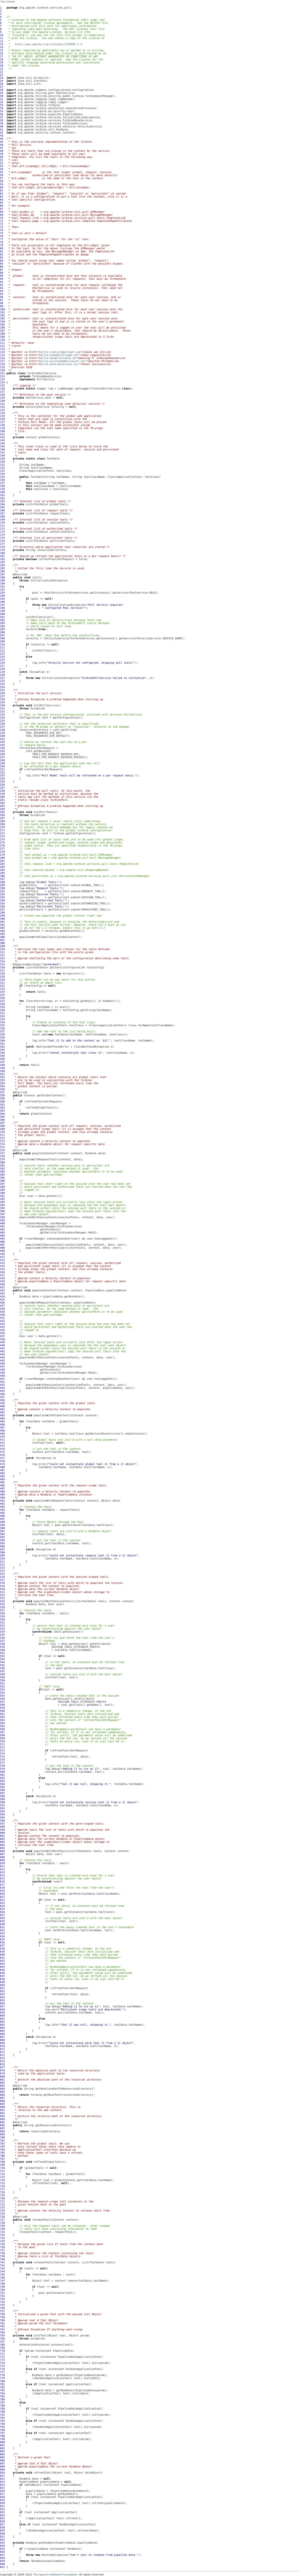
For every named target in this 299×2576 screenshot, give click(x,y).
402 (2, 1229)
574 (2, 1753)
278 (2, 851)
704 (2, 2149)
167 (2, 513)
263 (2, 805)
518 (2, 1582)
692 (2, 2113)
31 (1, 99)
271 (2, 830)
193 (2, 592)
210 (2, 644)
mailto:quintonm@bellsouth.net (62, 361)
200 (2, 613)
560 (2, 1710)
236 (2, 723)
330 (2, 1010)
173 (2, 531)
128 (2, 394)
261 (2, 799)
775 (2, 2365)
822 (2, 2509)
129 (2, 397)
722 (2, 2204)
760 (2, 2320)
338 (2, 1034)
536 (2, 1637)
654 (2, 1997)
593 (2, 1811)
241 (2, 738)
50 (1, 156)
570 (2, 1741)
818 (2, 2496)
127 (2, 391)
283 (2, 866)
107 (2, 330)
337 (2, 1031)
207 (2, 635)
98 (1, 303)
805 (2, 2457)
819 (2, 2500)
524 (2, 1601)
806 (2, 2460)
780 (2, 2381)
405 (2, 1238)
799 (2, 2439)
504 (2, 1540)
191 (2, 586)
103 (2, 318)
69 (1, 214)
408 (2, 1247)
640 (2, 1954)
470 (2, 1436)
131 (2, 403)
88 (1, 272)
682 (2, 2082)
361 (2, 1104)
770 (2, 2350)
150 (2, 461)
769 (2, 2347)
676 (2, 2064)
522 (2, 1595)
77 (1, 239)
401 (2, 1226)
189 (2, 580)
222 (2, 681)
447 (2, 1366)
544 (2, 1662)
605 (2, 1847)
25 (1, 80)
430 (2, 1314)
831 (2, 2536)
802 (2, 2448)
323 (2, 988)
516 (2, 1576)
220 (2, 674)
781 (2, 2384)
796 (2, 2429)
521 (2, 1592)
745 (2, 2274)
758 (2, 2314)
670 (2, 2046)
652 (2, 1991)
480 (2, 1467)
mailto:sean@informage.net (59, 354)
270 (2, 827)
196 (2, 601)
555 (2, 1695)
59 (1, 184)
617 (2, 1884)
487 (2, 1488)
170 (2, 522)
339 (2, 1037)
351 (2, 1074)
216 (2, 662)
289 (2, 885)
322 (2, 985)
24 (1, 77)
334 (2, 1022)
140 (2, 431)
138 (2, 425)
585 (2, 1787)
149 (2, 458)
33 (1, 105)
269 (2, 824)
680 (2, 2076)
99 (1, 306)
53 (1, 166)
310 (2, 949)
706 (2, 2155)
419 (2, 1281)
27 (1, 86)
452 (2, 1381)
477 (2, 1457)
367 (2, 1122)
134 (2, 412)
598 (2, 1826)
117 (2, 361)
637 (2, 1945)
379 (2, 1159)
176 (2, 540)
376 (2, 1150)
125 (2, 385)
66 (1, 205)
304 (2, 930)
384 (2, 1174)
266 (2, 815)
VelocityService (38, 406)
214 (2, 656)
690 (2, 2106)
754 (2, 2301)
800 (2, 2442)
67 (1, 208)
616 (2, 1881)
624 (2, 1905)
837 (2, 2554)
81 (1, 251)
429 (2, 1311)
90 (1, 278)
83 (1, 257)
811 (2, 2475)
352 (2, 1077)
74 (1, 230)
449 (2, 1372)
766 (2, 2338)
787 (2, 2402)
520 (2, 1589)
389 (2, 1189)
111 (2, 342)
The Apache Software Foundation (55, 2574)
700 (2, 2137)
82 (1, 254)
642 (2, 1960)
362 (2, 1107)
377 (2, 1153)
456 (2, 1393)
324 (2, 991)
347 (2, 1061)
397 (2, 1214)
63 (1, 196)
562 (2, 1716)
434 (2, 1326)
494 (2, 1509)
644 (2, 1966)
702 (2, 2143)
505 (2, 1543)
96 (1, 297)
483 (2, 1476)
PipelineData (94, 1290)
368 (2, 1125)
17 (1, 56)
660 (2, 2015)
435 (2, 1330)
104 (2, 321)
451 (2, 1378)
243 (2, 745)
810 (2, 2472)
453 (2, 1384)
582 (2, 1777)
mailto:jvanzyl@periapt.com (59, 351)
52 (1, 163)
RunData (90, 1153)
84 (1, 260)
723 (2, 2207)
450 (2, 1375)
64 (1, 199)
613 (2, 1872)
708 (2, 2161)
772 (2, 2356)
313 (2, 958)
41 (1, 129)
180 (2, 553)
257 (2, 787)
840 (2, 2564)
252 (2, 772)
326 (2, 997)
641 (2, 1957)
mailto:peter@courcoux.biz (59, 364)
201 (2, 617)
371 (2, 1135)
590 (2, 1802)
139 (2, 428)
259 (2, 793)
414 (2, 1266)
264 (2, 808)
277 (2, 848)
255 (2, 781)
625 (2, 1908)
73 (1, 227)
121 (2, 373)
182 (2, 559)
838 (2, 2557)
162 (2, 498)
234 (2, 717)
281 (2, 860)
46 (1, 144)
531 (2, 1622)
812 (2, 2478)
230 (2, 705)
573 (2, 1750)
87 (1, 269)
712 (2, 2174)
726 (2, 2216)
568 (2, 1735)
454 (2, 1387)
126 (2, 388)
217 (2, 665)
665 (2, 2030)
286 (2, 876)
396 (2, 1211)
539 (2, 1646)
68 (1, 211)
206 (2, 632)
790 (2, 2411)
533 (2, 1628)
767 (2, 2341)
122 (2, 376)
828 (2, 2527)
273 (2, 836)
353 (2, 1080)
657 (2, 2006)
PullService (46, 379)
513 (2, 1567)
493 (2, 1506)
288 (2, 882)
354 (2, 1083)
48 (1, 150)
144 (2, 443)
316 (2, 967)
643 (2, 1963)
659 (2, 2012)
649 (2, 1982)
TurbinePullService (41, 373)
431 (2, 1317)
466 (2, 1424)
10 (1, 35)
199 (2, 610)
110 (2, 339)
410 (2, 1253)
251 (2, 769)
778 (2, 2375)
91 (1, 281)
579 (2, 1768)
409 (2, 1250)
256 (2, 784)
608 (2, 1857)
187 (2, 574)
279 (2, 854)
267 (2, 818)
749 (2, 2286)
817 (2, 2493)
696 (2, 2125)
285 (2, 872)
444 (2, 1357)
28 (1, 89)
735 (2, 2244)
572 (2, 1747)
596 (2, 1820)
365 (2, 1116)
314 (2, 961)
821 (2, 2506)
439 (2, 1342)
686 (2, 2094)
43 (1, 135)
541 (2, 1652)
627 (2, 1915)
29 (1, 92)
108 (2, 333)
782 (2, 2387)
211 (2, 647)
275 (2, 842)
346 (2, 1058)
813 (2, 2481)
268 (2, 821)
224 (2, 687)
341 (2, 1043)
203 (2, 623)
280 (2, 857)
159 (2, 489)
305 (2, 933)
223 (2, 684)
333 (2, 1019)
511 (2, 1561)
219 (2, 671)
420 (2, 1284)
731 (2, 2231)
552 (2, 1686)
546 (2, 1668)
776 (2, 2369)
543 (2, 1659)
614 (2, 1875)
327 (2, 1000)
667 (2, 2036)
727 (2, 2219)
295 (2, 903)
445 (2, 1360)
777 (2, 2372)
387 (2, 1183)
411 (2, 1256)
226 (2, 693)
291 (2, 891)
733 (2, 2238)
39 (1, 123)
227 (2, 696)
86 (1, 266)
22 (1, 71)
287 (2, 879)
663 (2, 2024)
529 (2, 1616)
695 (2, 2122)
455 (2, 1390)
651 (2, 1988)
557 (2, 1701)
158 (2, 486)
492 (2, 1503)
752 (2, 2295)
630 (2, 1924)
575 (2, 1756)
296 (2, 906)
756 (2, 2308)
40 (1, 126)
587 (2, 1793)
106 (2, 327)
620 (2, 1893)
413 (2, 1262)
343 (2, 1049)
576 (2, 1759)
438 (2, 1339)
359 (2, 1098)
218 (2, 668)
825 (2, 2518)
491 (2, 1500)
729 (2, 2225)
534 (2, 1631)
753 (2, 2298)
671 (2, 2049)
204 (2, 626)
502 (2, 1534)
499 (2, 1525)
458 (2, 1400)
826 (2, 2521)
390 (2, 1192)
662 (2, 2021)
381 (2, 1165)
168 (2, 516)
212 (2, 650)
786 (2, 2399)
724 (2, 2210)
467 (2, 1427)
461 (2, 1409)
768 (2, 2344)
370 (2, 1131)
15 (1, 50)
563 (2, 1720)
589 (2, 1799)
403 (2, 1232)
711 (2, 2170)
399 (2, 1220)
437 (2, 1336)
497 (2, 1518)
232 (2, 711)
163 (2, 501)
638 (2, 1948)
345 (2, 1055)
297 (2, 909)
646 (2, 1972)
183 (2, 562)
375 (2, 1147)
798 (2, 2436)
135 (2, 415)
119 (2, 367)
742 (2, 2265)
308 (2, 943)
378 (2, 1156)
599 (2, 1829)
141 (2, 434)
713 (2, 2177)
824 (2, 2515)
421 (2, 1287)
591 (2, 1805)
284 (2, 869)
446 (2, 1363)
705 (2, 2152)
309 (2, 946)
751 (2, 2292)
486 (2, 1485)
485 (2, 1482)
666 (2, 2033)
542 (2, 1656)
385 (2, 1177)
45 (1, 141)
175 (2, 537)
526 (2, 1607)
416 (2, 1272)
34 (1, 108)
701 (2, 2140)
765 (2, 2335)
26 (1, 83)
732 (2, 2234)
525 (2, 1604)
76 (1, 236)
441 (2, 1348)
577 (2, 1762)
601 (2, 1835)
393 (2, 1202)
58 (1, 181)
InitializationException (49, 580)
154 (2, 473)
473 (2, 1445)
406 (2, 1241)
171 (2, 525)
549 (2, 1677)
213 (2, 653)
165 (2, 507)
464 (2, 1418)
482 (2, 1473)
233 (2, 714)
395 (2, 1208)
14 (1, 47)
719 (2, 2195)
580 (2, 1771)
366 (2, 1119)
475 (2, 1451)
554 (2, 1692)
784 (2, 2393)
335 (2, 1025)
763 (2, 2329)
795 (2, 2426)
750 (2, 2289)
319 (2, 976)
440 (2, 1345)
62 (1, 193)
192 (2, 589)
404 (2, 1235)
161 (2, 495)
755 (2, 2305)
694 (2, 2119)
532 (2, 1625)
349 (2, 1067)
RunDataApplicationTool (83, 2369)
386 (2, 1180)
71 (1, 220)
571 (2, 1744)
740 (2, 2259)
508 (2, 1552)
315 (2, 964)
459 (2, 1403)
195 (2, 598)
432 (2, 1320)
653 (2, 1994)
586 (2, 1790)
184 (2, 565)
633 (2, 1933)
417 (2, 1275)
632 (2, 1930)
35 (1, 111)
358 (2, 1095)
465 (2, 1421)
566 (2, 1729)
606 (2, 1851)
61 (1, 190)
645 (2, 1969)
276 (2, 845)
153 (2, 470)
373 (2, 1141)
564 (2, 1723)
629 (2, 1921)
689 (2, 2103)
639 (2, 1951)
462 (2, 1412)
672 (2, 2052)
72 (1, 223)
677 (2, 2067)
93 (1, 287)
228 (2, 699)
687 (2, 2097)
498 (2, 1521)
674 (2, 2058)
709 (2, 2164)
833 (2, 2542)
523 (2, 1598)
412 (2, 1259)
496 (2, 1515)
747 (2, 2280)
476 (2, 1454)
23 (1, 74)
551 (2, 1683)
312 (2, 955)
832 (2, 2539)
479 (2, 1464)
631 (2, 1927)
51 (1, 159)
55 (1, 172)
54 (1, 169)
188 (2, 577)
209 (2, 641)
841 (2, 2567)
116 (2, 358)
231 (2, 708)
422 (2, 1290)
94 (1, 291)
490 (2, 1497)
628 (2, 1918)
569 (2, 1738)
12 (1, 41)
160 (2, 492)
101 (2, 312)
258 (2, 790)
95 (1, 294)
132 (2, 406)
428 (2, 1308)
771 (2, 2353)
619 (2, 1890)
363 (2, 1110)
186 (2, 571)
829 (2, 2530)
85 (1, 263)
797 (2, 2433)
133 (2, 409)
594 (2, 1814)
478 (2, 1461)
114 (2, 351)
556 (2, 1698)
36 (1, 114)
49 (1, 153)
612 (2, 1869)
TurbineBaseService (46, 376)
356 (2, 1089)
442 (2, 1351)
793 (2, 2420)
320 (2, 979)
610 (2, 1863)
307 (2, 940)
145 (2, 446)
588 (2, 1796)
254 (2, 778)
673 (2, 2055)
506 (2, 1546)
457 (2, 1397)
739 (2, 2256)
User (22, 1195)
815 (2, 2487)
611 (2, 1866)
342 (2, 1046)
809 (2, 2469)
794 (2, 2423)
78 (1, 242)
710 (2, 2167)
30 (1, 96)
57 (1, 178)
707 (2, 2158)
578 (2, 1765)
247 (2, 757)
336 (2, 1028)
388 (2, 1186)
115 (2, 354)
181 (2, 556)
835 (2, 2548)
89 (1, 275)
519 (2, 1585)
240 (2, 735)
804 (2, 2454)
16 (1, 53)
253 (2, 775)
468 (2, 1430)
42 (1, 132)
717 (2, 2189)
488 (2, 1491)
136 (2, 418)
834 (2, 2545)
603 (2, 1841)
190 (2, 583)
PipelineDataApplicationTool (79, 2356)
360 (2, 1101)
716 (2, 2186)
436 (2, 1333)
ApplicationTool (78, 2384)
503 (2, 1537)
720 (2, 2198)
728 (2, 2222)
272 (2, 833)
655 (2, 2000)
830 (2, 2533)
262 (2, 802)
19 (1, 62)
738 (2, 2253)
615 (2, 1878)
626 (2, 1911)
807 (2, 2463)
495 (2, 1512)
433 (2, 1323)
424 (2, 1296)
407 (2, 1244)
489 (2, 1494)
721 (2, 2201)
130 (2, 400)
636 (2, 1942)
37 (1, 117)
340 (2, 1040)
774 (2, 2362)
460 (2, 1406)
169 (2, 519)
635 (2, 1939)
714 (2, 2180)
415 (2, 1269)
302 (2, 924)
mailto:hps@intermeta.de (57, 358)
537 (2, 1640)
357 (2, 1092)
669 (2, 2042)
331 (2, 1013)
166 (2, 510)
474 (2, 1448)
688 (2, 2100)
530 (2, 1619)
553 (2, 1689)
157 (2, 482)
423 (2, 1293)
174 (2, 534)
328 (2, 1003)
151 (2, 464)
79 (1, 245)
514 (2, 1570)
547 (2, 1671)
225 (2, 690)
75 (1, 233)
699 (2, 2134)
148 (2, 455)
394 (2, 1205)
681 (2, 2079)
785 (2, 2396)
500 (2, 1528)
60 (1, 187)
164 (2, 504)
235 (2, 720)
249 (2, 763)
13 (1, 44)
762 (2, 2326)
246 (2, 754)
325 (2, 994)
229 (2, 702)
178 (2, 546)
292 (2, 894)
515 (2, 1573)
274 (2, 839)
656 (2, 2003)
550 (2, 1680)
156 (2, 479)
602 (2, 1838)
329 (2, 1007)
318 (2, 973)
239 (2, 732)
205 (2, 629)
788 (2, 2405)
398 (2, 1217)
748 (2, 2283)
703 (2, 2146)
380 (2, 1162)
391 (2, 1195)
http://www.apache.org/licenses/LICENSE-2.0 (48, 44)
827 (2, 2524)
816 (2, 2490)
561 (2, 1713)
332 (2, 1016)
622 (2, 1899)
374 (2, 1144)
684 (2, 2088)
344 (2, 1052)
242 (2, 741)
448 (2, 1369)
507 (2, 1549)
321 (2, 982)
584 (2, 1784)
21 (1, 68)
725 (2, 2213)
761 (2, 2323)
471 (2, 1439)
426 (2, 1302)
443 (2, 1354)
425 (2, 1299)
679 (2, 2073)
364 (2, 1113)
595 (2, 1817)
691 (2, 2110)
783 (2, 2390)
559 (2, 1707)
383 (2, 1171)
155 (2, 476)
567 (2, 1732)
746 (2, 2277)
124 (2, 382)
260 (2, 796)
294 (2, 900)
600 (2, 1832)
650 (2, 1985)
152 (2, 467)
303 (2, 927)
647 (2, 1975)
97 (1, 300)
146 (2, 449)
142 (2, 437)
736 (2, 2247)
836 (2, 2551)
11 (1, 38)
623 (2, 1902)
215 (2, 659)
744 (2, 2271)
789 (2, 2408)
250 (2, 766)
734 (2, 2241)
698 (2, 2131)
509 (2, 1555)
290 (2, 888)
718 (2, 2192)
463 (2, 1415)
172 (2, 528)
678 (2, 2070)
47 (1, 147)
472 (2, 1442)
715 (2, 2183)
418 (2, 1278)
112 (2, 345)
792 (2, 2417)
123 (2, 379)
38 (1, 120)
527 (2, 1610)
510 (2, 1558)
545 (2, 1665)
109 (2, 336)
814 (2, 2484)
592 (2, 1808)
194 (2, 595)
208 (2, 638)
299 (2, 915)
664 (2, 2027)
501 (2, 1531)
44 (1, 138)
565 (2, 1726)
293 (2, 897)
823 (2, 2512)
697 (2, 2128)
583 (2, 1780)
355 (2, 1086)
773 (2, 2359)
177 (2, 543)
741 (2, 2262)
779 (2, 2378)
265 (2, 812)
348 (2, 1064)
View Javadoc (7, 1)
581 (2, 1774)
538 (2, 1643)
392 (2, 1198)
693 (2, 2116)
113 (2, 348)
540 (2, 1649)
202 (2, 620)
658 (2, 2009)
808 (2, 2466)
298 (2, 912)
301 (2, 921)
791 (2, 2414)
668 (2, 2039)
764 (2, 2332)
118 (2, 364)
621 (2, 1896)
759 (2, 2317)
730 (2, 2228)
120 (2, 370)
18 (1, 59)
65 (1, 202)
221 (2, 677)
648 (2, 1979)
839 (2, 2560)
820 (2, 2503)
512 (2, 1564)
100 (2, 309)
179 (2, 549)
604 (2, 1844)
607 (2, 1854)
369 (2, 1128)
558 (2, 1704)
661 (2, 2018)
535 (2, 1634)
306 (2, 936)
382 (2, 1168)
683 (2, 2085)
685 (2, 2091)
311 (2, 952)
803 (2, 2451)
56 (1, 175)
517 (2, 1579)
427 (2, 1305)
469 (2, 1433)
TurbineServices (70, 1226)
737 (2, 2250)
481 (2, 1470)
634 (2, 1936)
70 (1, 217)
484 (2, 1479)
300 (2, 918)
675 (2, 2061)
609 (2, 1860)
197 (2, 604)
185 (2, 568)
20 (1, 65)
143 (2, 440)
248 (2, 760)
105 (2, 324)
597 (2, 1823)
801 (2, 2445)
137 (2, 422)
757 (2, 2311)
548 (2, 1674)
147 (2, 452)
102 (2, 315)
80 (1, 248)
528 (2, 1613)
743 (2, 2268)
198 (2, 607)
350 (2, 1071)
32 (1, 102)
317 (2, 970)
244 (2, 748)
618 (2, 1887)
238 (2, 729)
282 (2, 863)
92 (1, 284)
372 (2, 1138)
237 (2, 726)
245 (2, 751)
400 (2, 1223)
